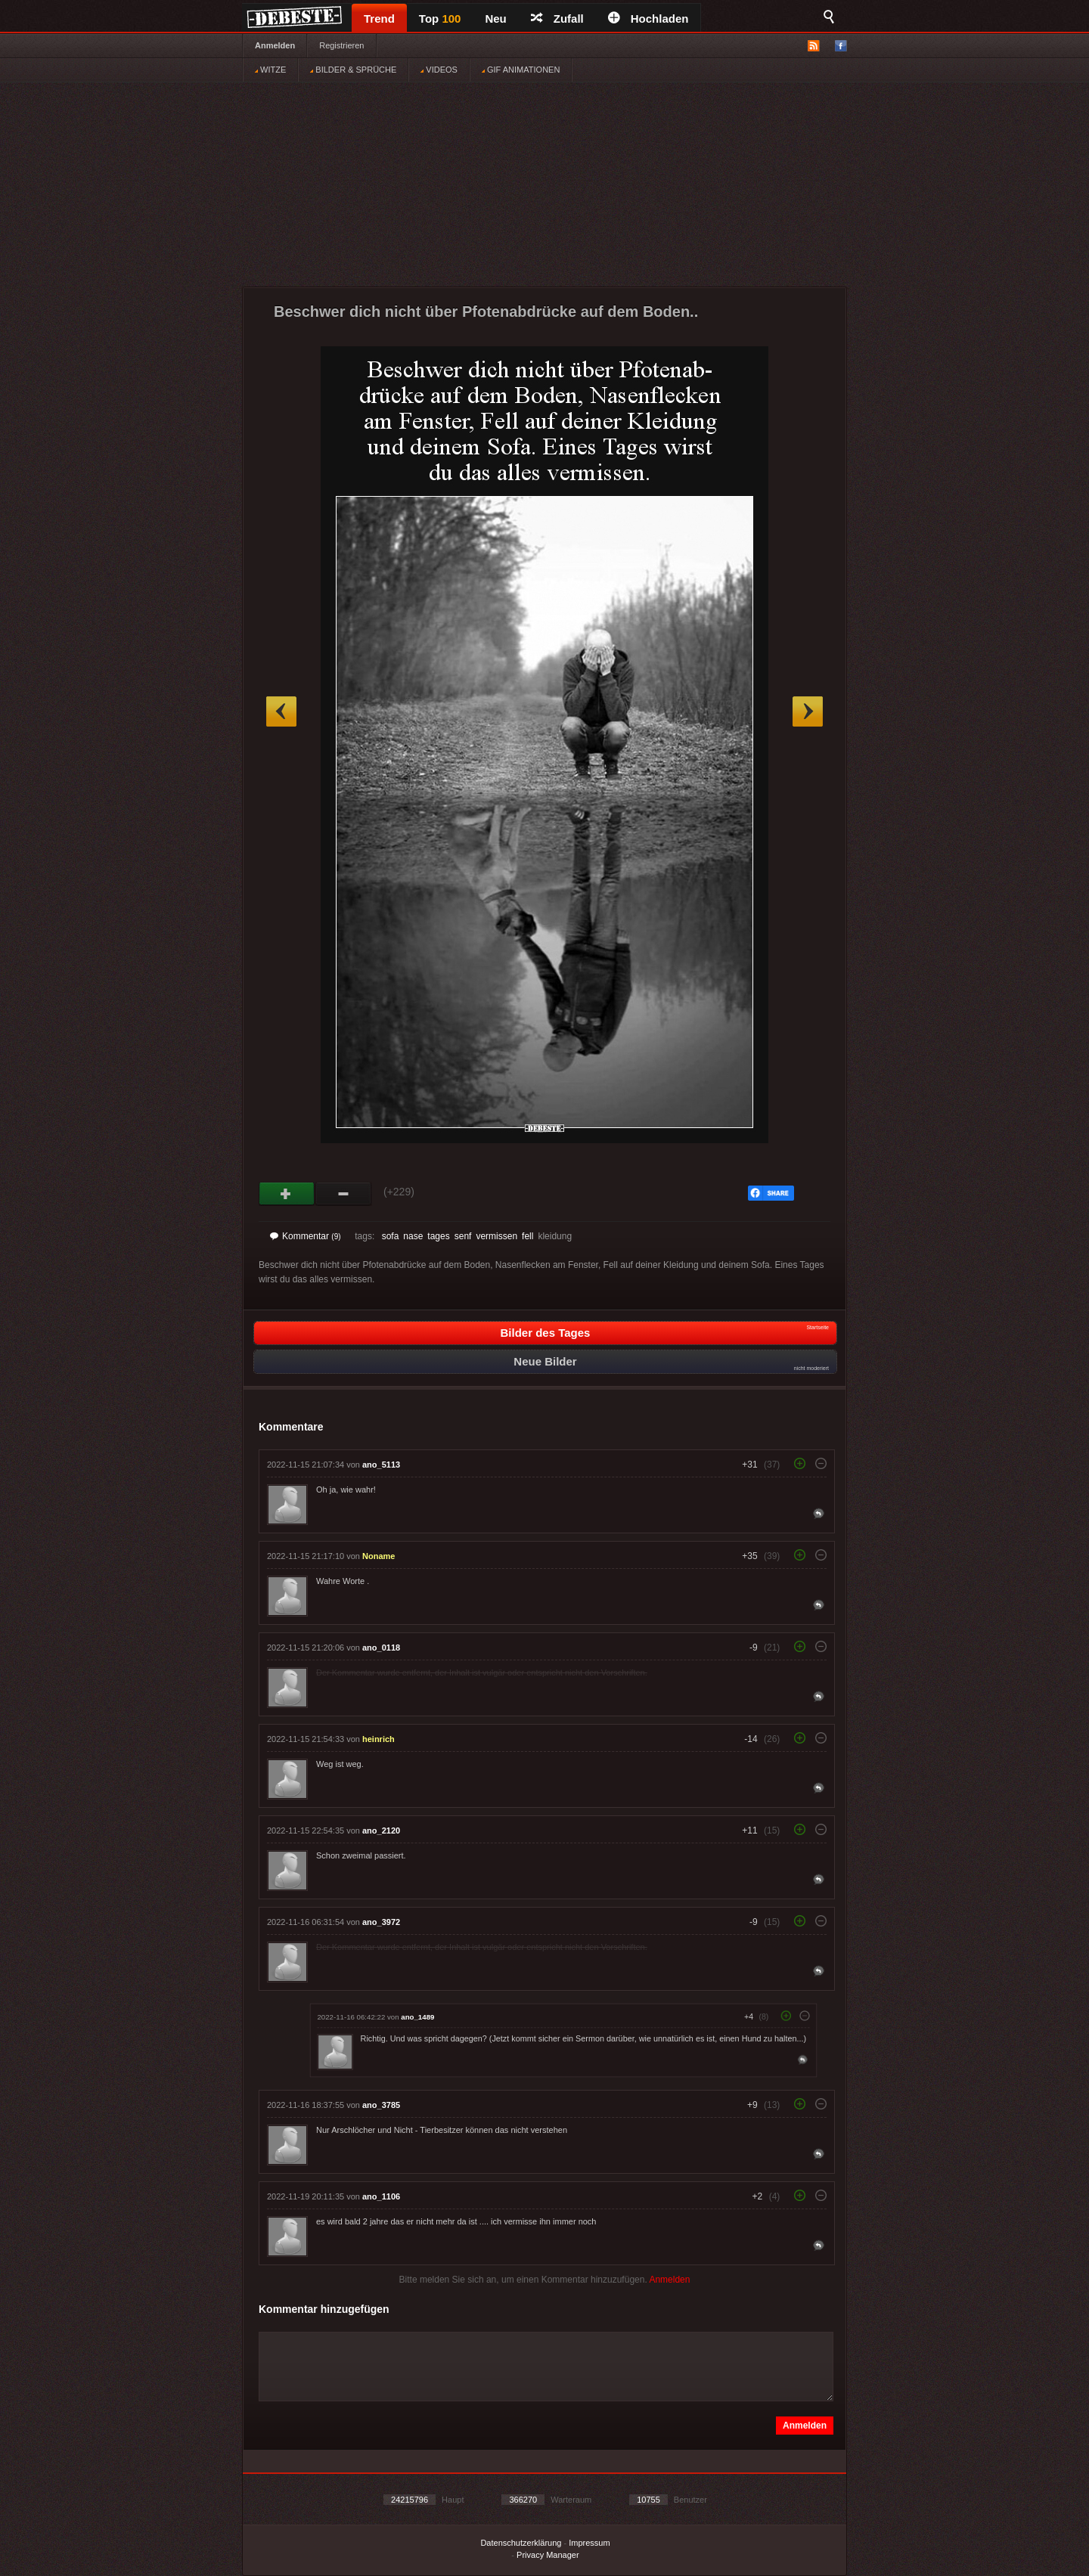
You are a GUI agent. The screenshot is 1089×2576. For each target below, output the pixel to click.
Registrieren (341, 45)
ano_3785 (381, 2104)
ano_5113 (381, 1464)
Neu (495, 18)
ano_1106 (381, 2196)
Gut (287, 1194)
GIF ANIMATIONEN (521, 69)
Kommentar (305, 1236)
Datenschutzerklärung (520, 2542)
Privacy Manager (548, 2554)
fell (527, 1236)
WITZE (270, 69)
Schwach (343, 1194)
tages (438, 1236)
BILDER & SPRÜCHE (353, 69)
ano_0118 (381, 1647)
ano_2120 (381, 1830)
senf (463, 1236)
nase (413, 1236)
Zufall (557, 18)
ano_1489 (417, 2017)
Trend (379, 18)
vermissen (496, 1236)
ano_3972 (381, 1922)
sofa (390, 1236)
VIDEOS (439, 69)
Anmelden (275, 45)
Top (440, 18)
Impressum (589, 2542)
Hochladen (648, 18)
